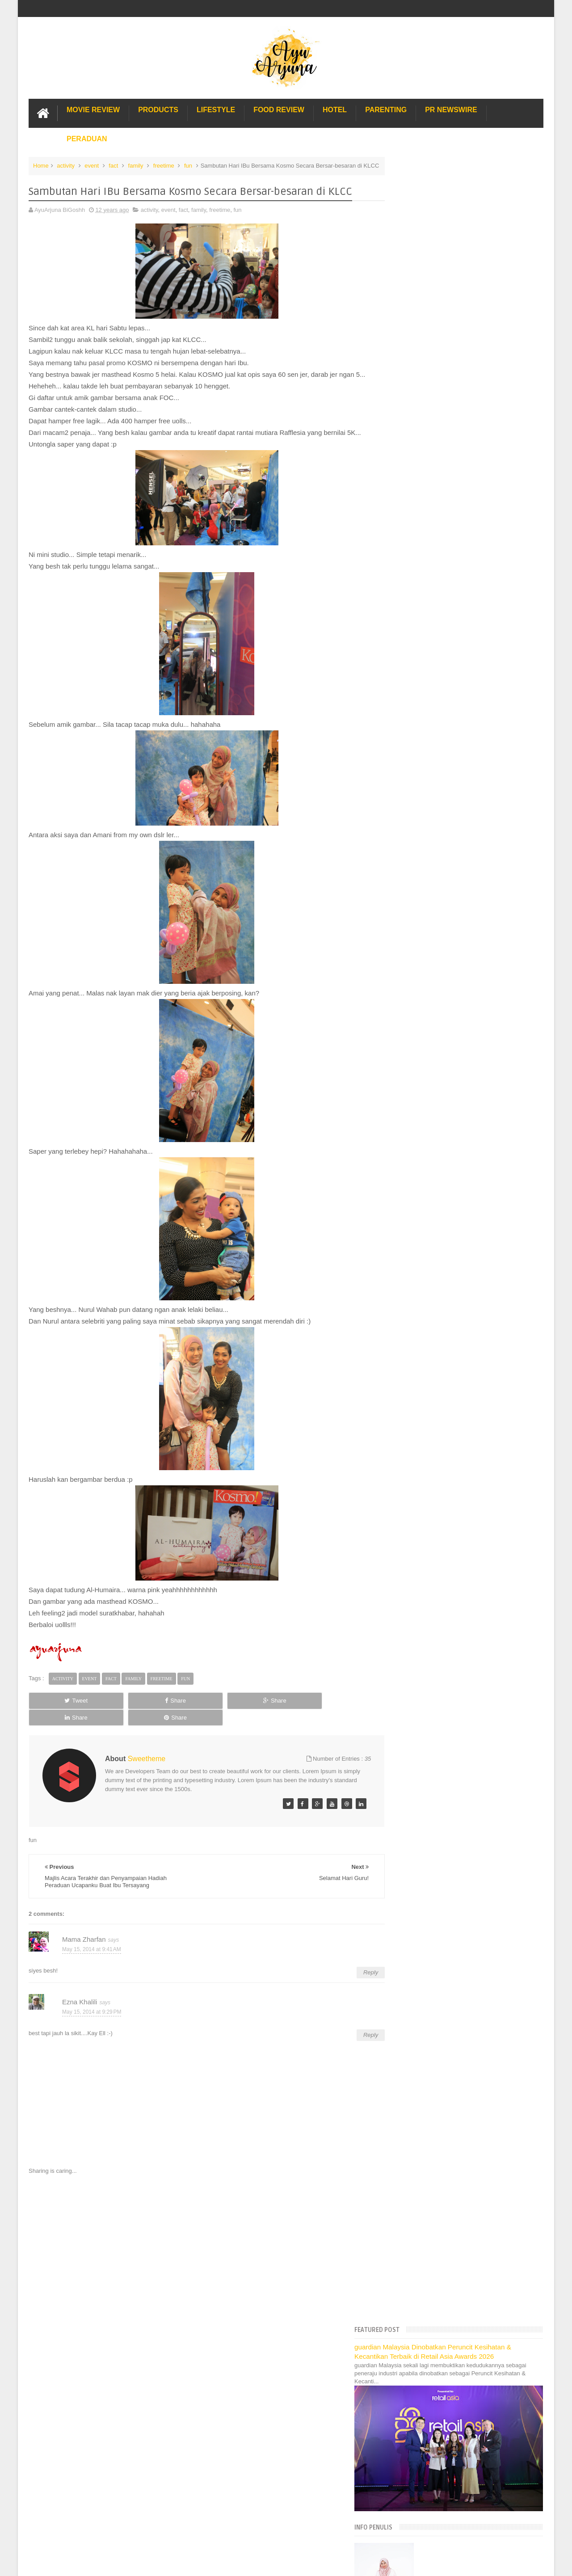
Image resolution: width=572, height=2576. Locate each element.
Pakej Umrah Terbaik (421, 1387)
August (415, 780)
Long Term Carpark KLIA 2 (428, 1308)
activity (66, 164)
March (414, 1154)
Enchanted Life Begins (118, 2370)
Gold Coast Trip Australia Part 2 (434, 1338)
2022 (405, 634)
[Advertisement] (198, 2240)
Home (41, 164)
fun (188, 164)
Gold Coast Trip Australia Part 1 (434, 1328)
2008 (405, 1248)
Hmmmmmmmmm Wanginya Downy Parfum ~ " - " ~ (471, 921)
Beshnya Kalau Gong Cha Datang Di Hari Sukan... (469, 835)
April (411, 1143)
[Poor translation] (32, 2439)
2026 (405, 589)
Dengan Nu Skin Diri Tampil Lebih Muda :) (458, 987)
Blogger (533, 2370)
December (419, 734)
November (419, 746)
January (416, 1177)
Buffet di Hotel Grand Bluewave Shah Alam (449, 1358)
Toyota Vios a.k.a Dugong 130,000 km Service (463, 1047)
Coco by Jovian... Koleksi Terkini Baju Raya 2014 (467, 824)
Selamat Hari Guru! (428, 999)
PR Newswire (451, 109)
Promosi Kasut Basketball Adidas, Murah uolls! (464, 846)
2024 (405, 611)
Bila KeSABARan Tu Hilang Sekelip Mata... (459, 1058)
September (420, 768)
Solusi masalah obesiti (423, 1407)
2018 (405, 679)
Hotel (335, 109)
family (135, 164)
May (411, 814)
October (416, 757)
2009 (405, 1236)
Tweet (60, 1709)
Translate (441, 548)
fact (113, 164)
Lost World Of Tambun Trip (428, 1289)
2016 (405, 702)
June (412, 802)
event (91, 164)
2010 (405, 1225)
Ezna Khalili (79, 1993)
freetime (163, 164)
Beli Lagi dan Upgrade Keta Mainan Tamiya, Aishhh (470, 1070)
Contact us (520, 2343)
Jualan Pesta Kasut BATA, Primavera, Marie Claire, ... (473, 880)
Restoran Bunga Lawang (426, 1427)
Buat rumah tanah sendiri (426, 1417)
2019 (405, 668)
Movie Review (93, 109)
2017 (405, 690)
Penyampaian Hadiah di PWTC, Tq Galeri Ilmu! (464, 1129)
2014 (405, 724)
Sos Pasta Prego (416, 1397)
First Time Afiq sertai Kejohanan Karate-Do (458, 1099)
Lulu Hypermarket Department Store (441, 1368)
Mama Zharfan (84, 1931)
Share (129, 1709)
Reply (354, 1963)
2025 (405, 600)
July (411, 791)
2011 (405, 1214)
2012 (405, 1202)
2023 (405, 623)
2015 (405, 713)
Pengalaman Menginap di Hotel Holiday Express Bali (462, 1298)
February (417, 1166)
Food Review (278, 109)
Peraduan (87, 138)
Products (158, 109)
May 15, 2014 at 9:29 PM (91, 2003)
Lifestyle (216, 109)
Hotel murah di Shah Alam (428, 1348)
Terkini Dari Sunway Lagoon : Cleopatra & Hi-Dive (468, 910)
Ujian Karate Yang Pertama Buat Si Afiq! (455, 869)
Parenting (386, 109)
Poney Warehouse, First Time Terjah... (453, 858)
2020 (405, 656)
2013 (405, 1191)
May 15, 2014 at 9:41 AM (91, 1941)
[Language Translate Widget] (433, 537)
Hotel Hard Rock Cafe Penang (433, 1318)
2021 (405, 645)
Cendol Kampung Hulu (423, 1377)
